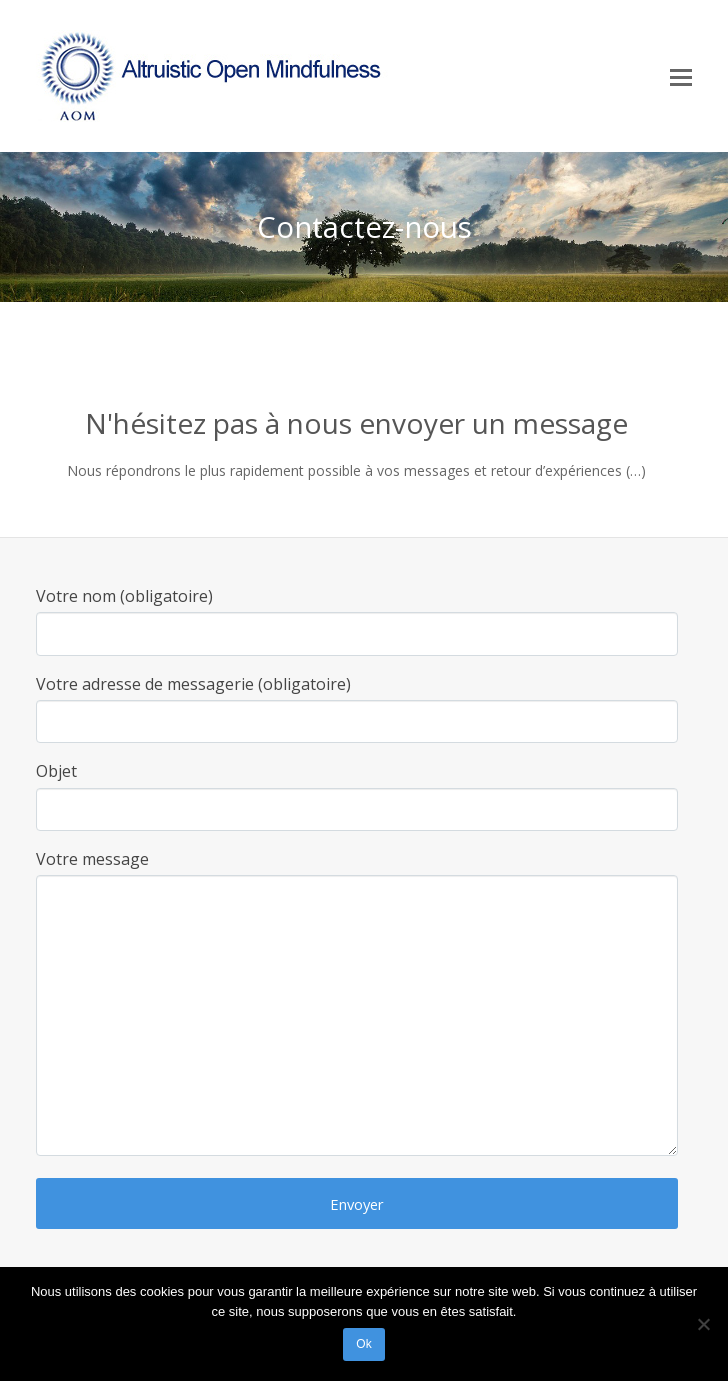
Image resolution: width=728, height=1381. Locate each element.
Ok (363, 1344)
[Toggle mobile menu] (681, 76)
